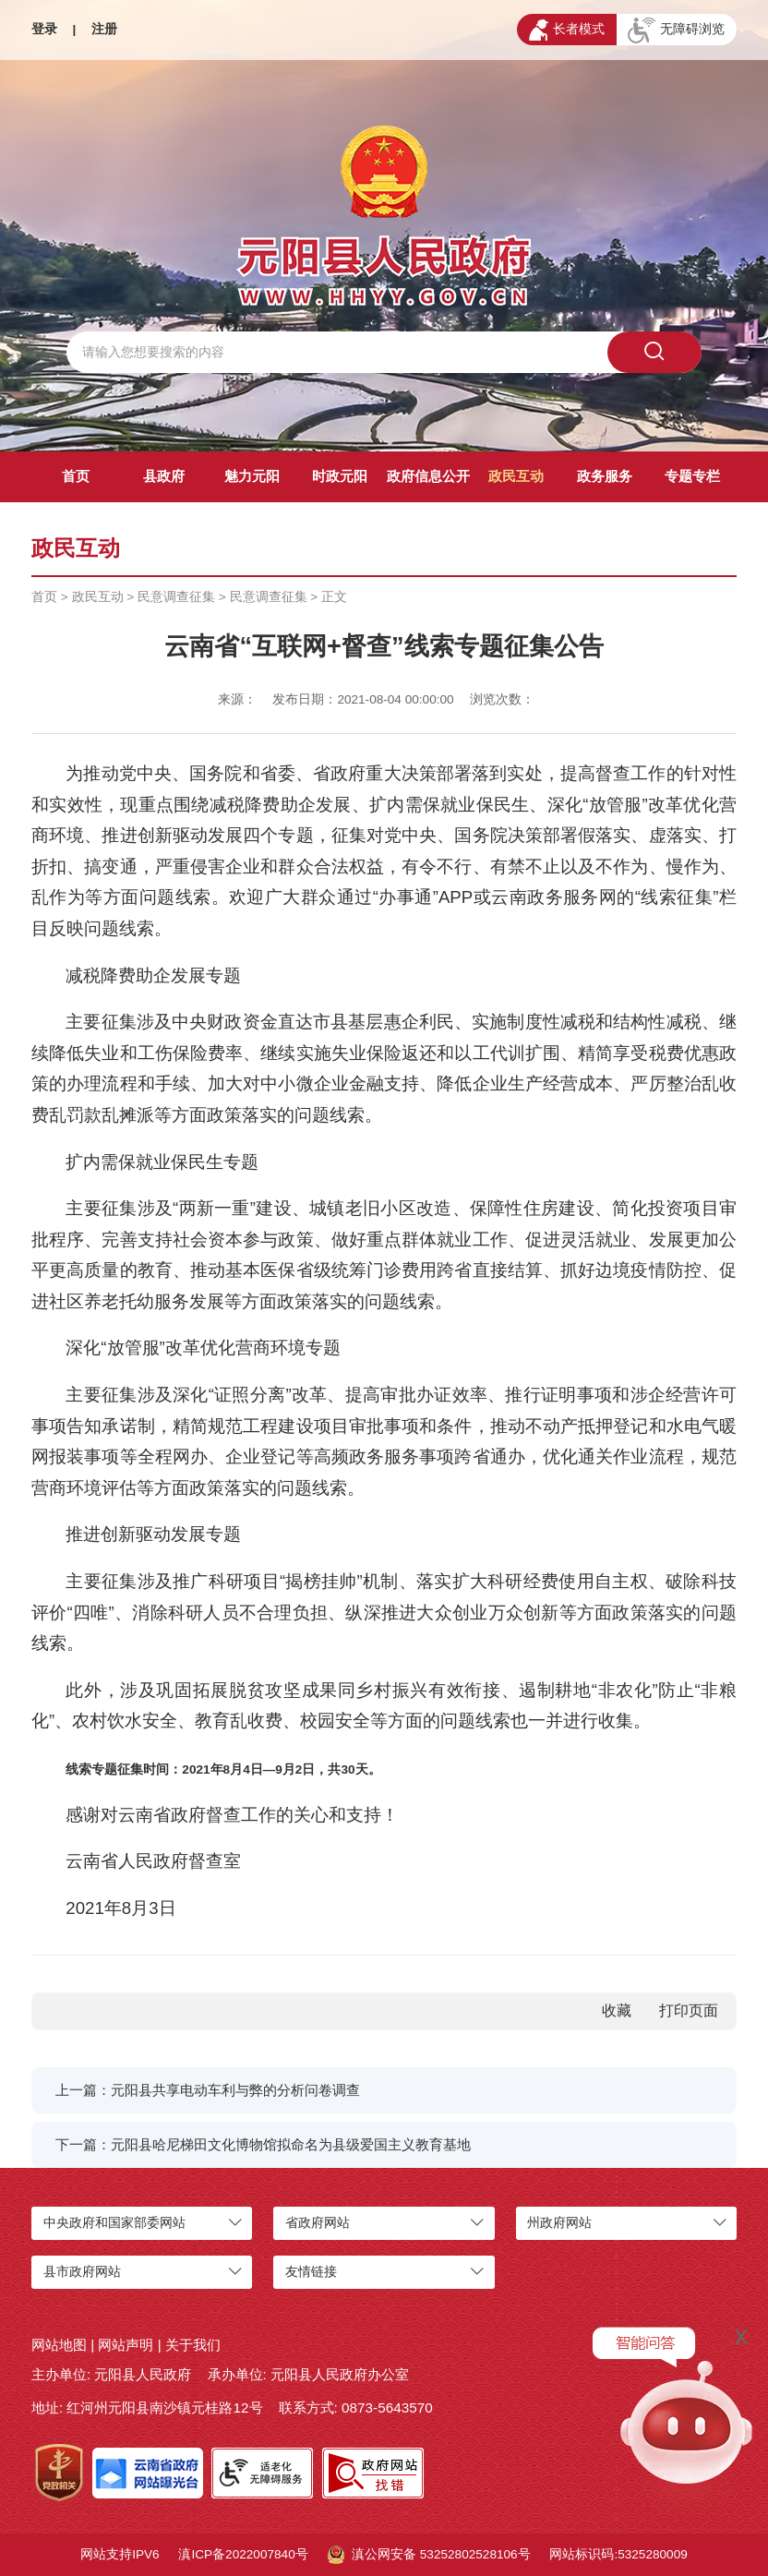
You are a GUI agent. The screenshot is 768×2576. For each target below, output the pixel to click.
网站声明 (125, 2345)
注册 (104, 29)
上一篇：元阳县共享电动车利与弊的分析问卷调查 (207, 2090)
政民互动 (516, 476)
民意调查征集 (176, 597)
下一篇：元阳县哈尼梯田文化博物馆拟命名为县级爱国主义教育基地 (263, 2144)
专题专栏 (692, 476)
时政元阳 (339, 476)
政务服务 (604, 476)
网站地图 (59, 2345)
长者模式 (567, 30)
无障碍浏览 (676, 30)
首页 (76, 476)
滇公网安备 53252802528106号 (429, 2555)
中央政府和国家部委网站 (114, 2223)
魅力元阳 (252, 476)
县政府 (164, 476)
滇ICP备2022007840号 (242, 2554)
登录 (44, 29)
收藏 (616, 2010)
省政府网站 (317, 2223)
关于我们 (193, 2345)
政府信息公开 (428, 476)
